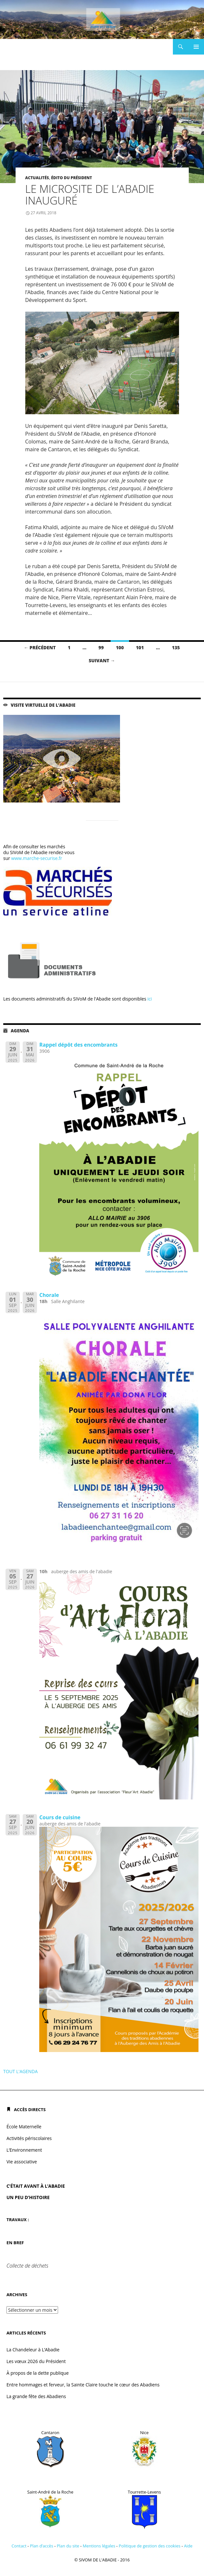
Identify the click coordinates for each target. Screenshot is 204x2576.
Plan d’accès (41, 2546)
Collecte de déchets (27, 2265)
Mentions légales (99, 2546)
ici (149, 999)
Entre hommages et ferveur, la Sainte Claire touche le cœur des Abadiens (83, 2385)
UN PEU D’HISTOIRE (28, 2197)
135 (176, 647)
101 (140, 647)
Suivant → (102, 660)
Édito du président (71, 177)
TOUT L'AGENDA (20, 2071)
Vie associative (21, 2162)
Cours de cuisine (59, 1817)
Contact (19, 2546)
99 (101, 647)
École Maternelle (24, 2126)
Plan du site (68, 2546)
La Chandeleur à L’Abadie (32, 2349)
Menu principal (196, 47)
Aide (188, 2546)
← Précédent (39, 647)
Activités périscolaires (29, 2138)
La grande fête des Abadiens (36, 2396)
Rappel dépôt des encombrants (78, 1044)
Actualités (37, 177)
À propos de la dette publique (37, 2373)
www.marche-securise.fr (36, 858)
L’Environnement (24, 2150)
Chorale (49, 1295)
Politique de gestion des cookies (149, 2546)
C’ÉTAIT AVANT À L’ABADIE (35, 2186)
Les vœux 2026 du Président (36, 2361)
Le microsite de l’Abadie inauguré (89, 194)
